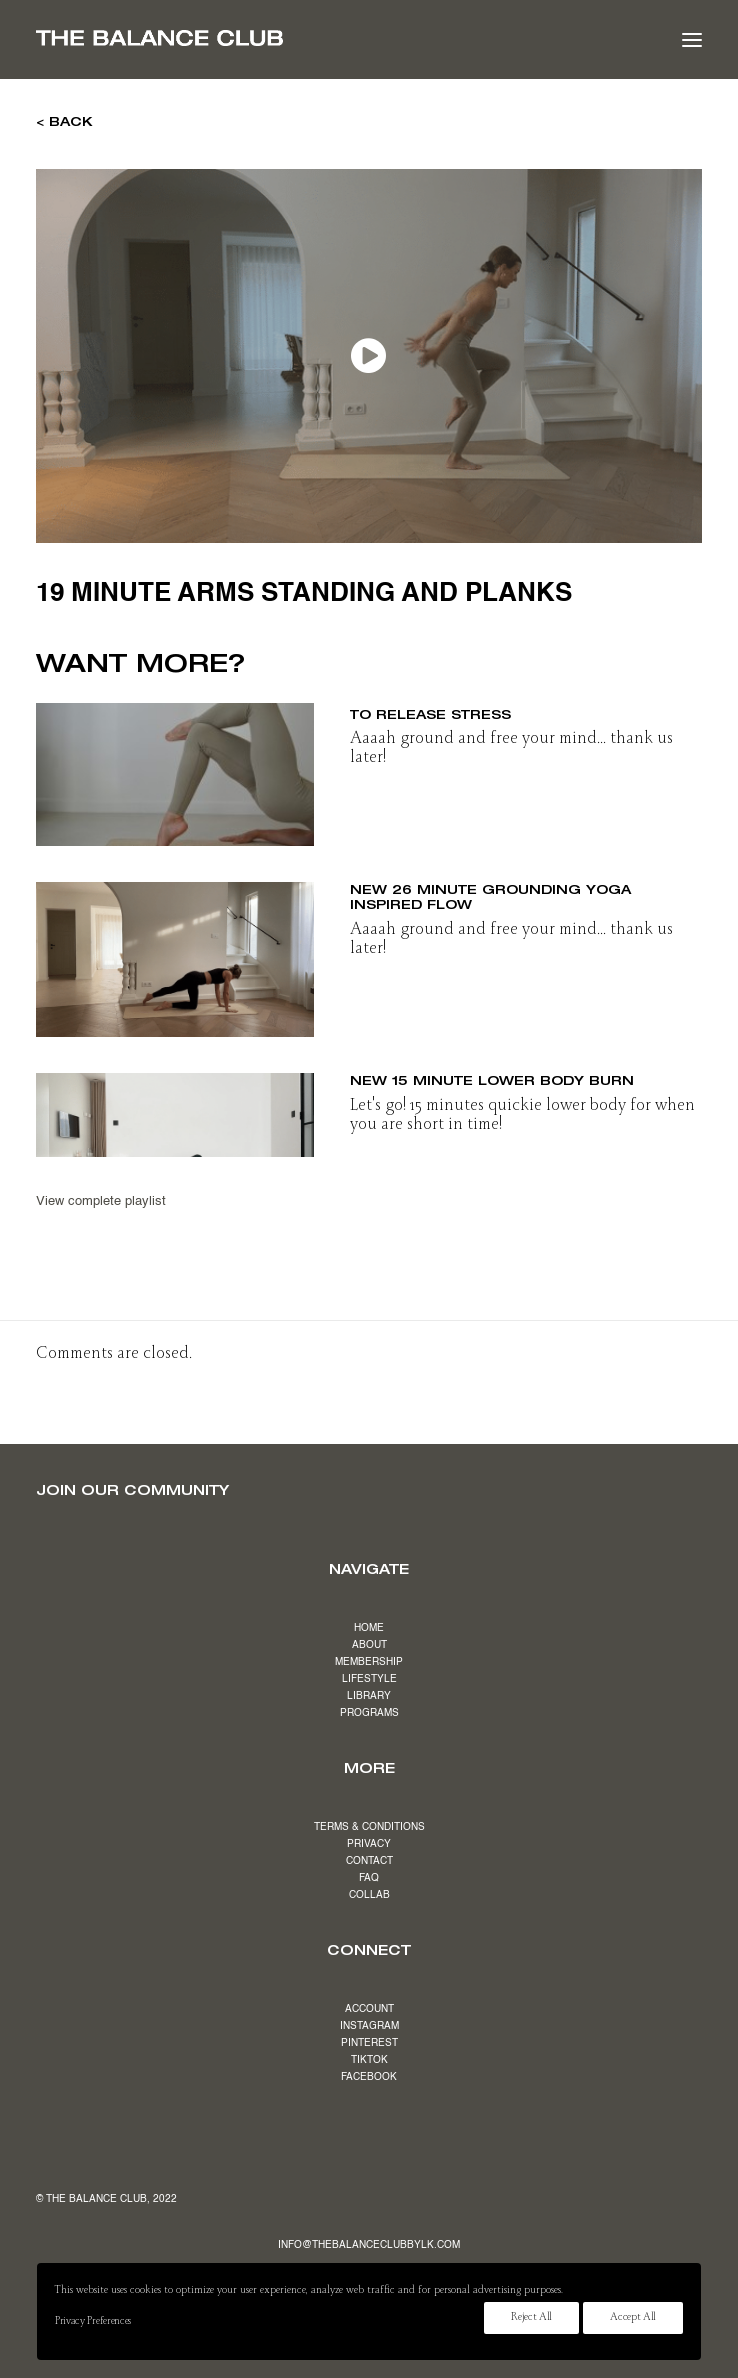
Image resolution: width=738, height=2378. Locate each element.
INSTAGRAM (369, 2026)
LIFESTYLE (369, 1679)
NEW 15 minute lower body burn (492, 1080)
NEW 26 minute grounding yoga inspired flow (490, 897)
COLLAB (369, 1895)
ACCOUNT (369, 2009)
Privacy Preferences (93, 2322)
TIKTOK (369, 2060)
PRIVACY (369, 1844)
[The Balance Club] (159, 38)
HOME (369, 1628)
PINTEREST (369, 2043)
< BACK (64, 121)
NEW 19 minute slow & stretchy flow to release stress (514, 706)
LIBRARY (369, 1696)
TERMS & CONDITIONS (369, 1827)
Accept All (633, 2318)
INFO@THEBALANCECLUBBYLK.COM (369, 2245)
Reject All (531, 2318)
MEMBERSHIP (369, 1662)
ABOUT (369, 1645)
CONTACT (369, 1861)
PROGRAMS (369, 1713)
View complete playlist (101, 1201)
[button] (692, 39)
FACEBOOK (369, 2077)
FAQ (369, 1878)
